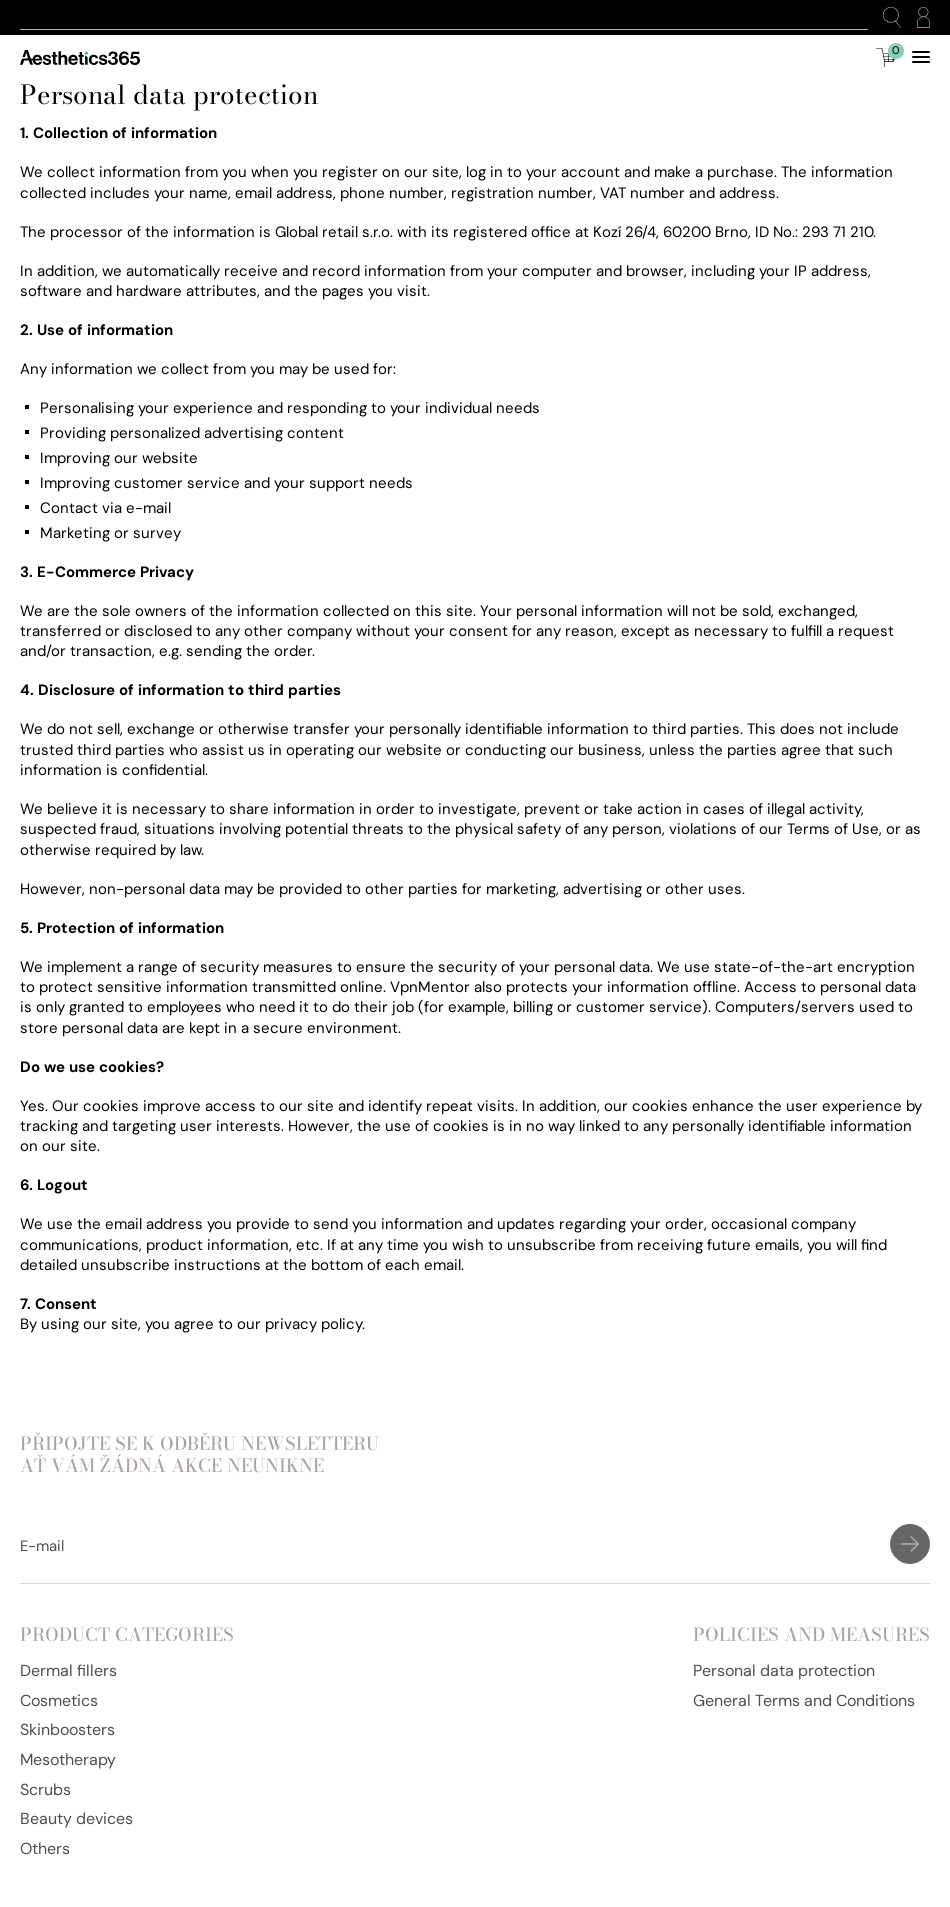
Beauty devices (76, 1818)
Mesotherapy (68, 1759)
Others (45, 1848)
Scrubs (45, 1789)
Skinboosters (67, 1729)
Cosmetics (59, 1700)
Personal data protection (784, 1670)
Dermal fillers (68, 1670)
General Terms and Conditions (804, 1700)
